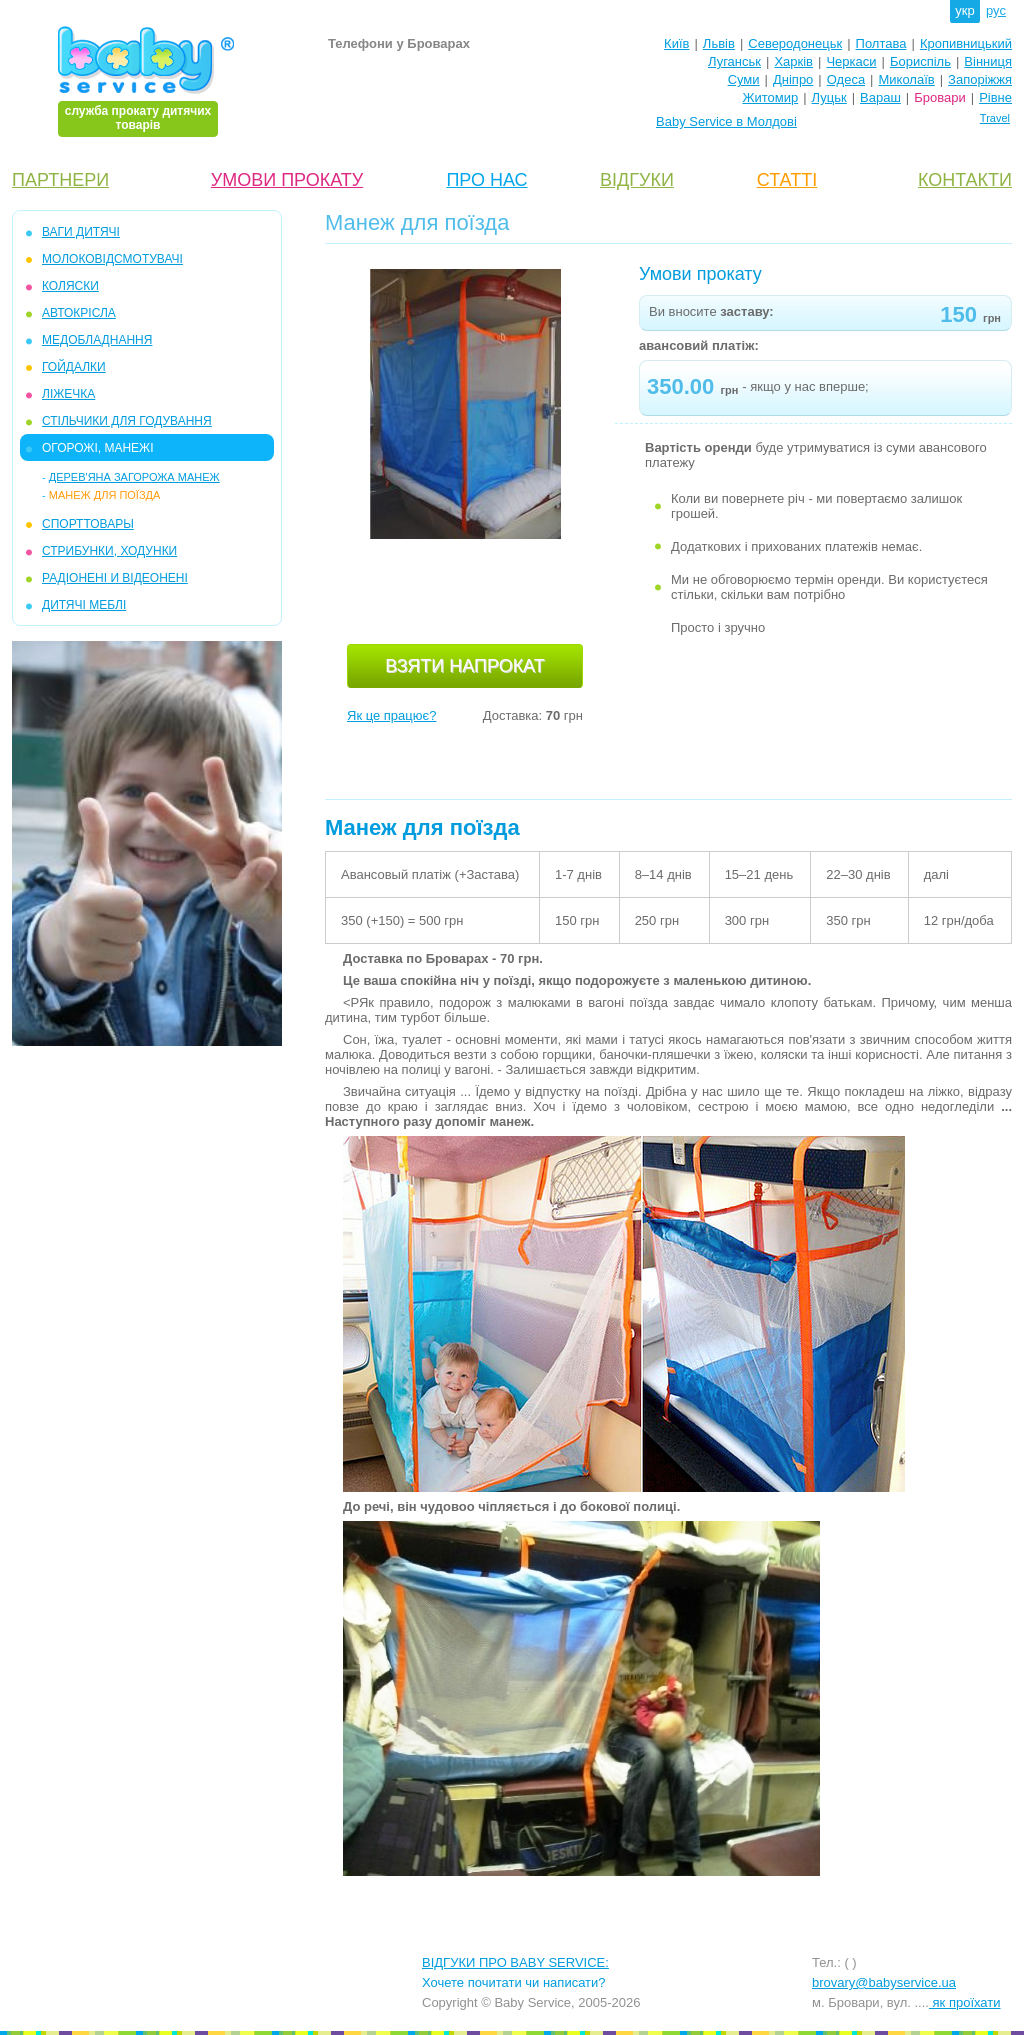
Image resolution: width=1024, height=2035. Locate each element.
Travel (995, 118)
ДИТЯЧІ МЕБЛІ (84, 605)
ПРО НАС (486, 180)
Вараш (880, 97)
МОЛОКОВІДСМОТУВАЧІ (112, 259)
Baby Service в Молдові (726, 121)
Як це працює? (391, 715)
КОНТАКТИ (965, 180)
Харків (793, 61)
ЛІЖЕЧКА (68, 394)
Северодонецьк (795, 43)
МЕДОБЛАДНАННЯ (97, 340)
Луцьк (829, 97)
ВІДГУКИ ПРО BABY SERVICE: (515, 1962)
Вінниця (988, 61)
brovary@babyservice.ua (884, 1982)
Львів (719, 43)
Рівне (995, 97)
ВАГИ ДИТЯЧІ (81, 232)
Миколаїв (907, 79)
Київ (676, 43)
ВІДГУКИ (637, 180)
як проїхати (965, 2002)
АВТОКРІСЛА (79, 313)
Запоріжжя (980, 79)
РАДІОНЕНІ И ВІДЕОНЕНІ (115, 578)
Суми (744, 79)
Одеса (846, 79)
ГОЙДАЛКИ (74, 367)
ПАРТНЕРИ (60, 180)
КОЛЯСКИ (70, 286)
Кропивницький (966, 43)
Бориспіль (920, 61)
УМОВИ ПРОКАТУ (287, 180)
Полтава (881, 43)
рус (996, 10)
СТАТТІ (787, 180)
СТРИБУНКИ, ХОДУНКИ (109, 551)
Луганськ (734, 61)
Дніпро (793, 79)
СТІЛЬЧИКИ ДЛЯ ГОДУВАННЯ (127, 421)
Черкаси (851, 61)
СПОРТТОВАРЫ (88, 524)
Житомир (770, 97)
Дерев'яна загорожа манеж (134, 477)
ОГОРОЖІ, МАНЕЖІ (97, 448)
